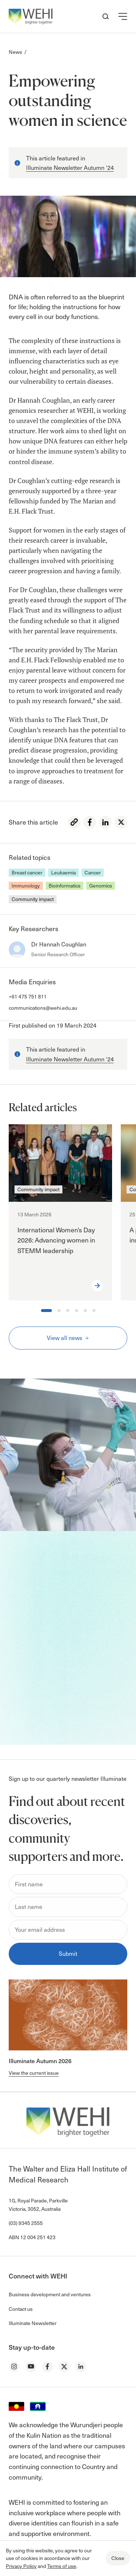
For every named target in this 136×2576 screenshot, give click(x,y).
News (15, 51)
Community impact (33, 899)
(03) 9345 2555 (26, 2223)
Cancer (93, 872)
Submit (68, 1953)
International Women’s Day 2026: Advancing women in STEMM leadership (56, 1240)
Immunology (26, 885)
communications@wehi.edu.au (43, 1007)
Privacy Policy (21, 2566)
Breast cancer (27, 872)
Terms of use (61, 2566)
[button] (122, 16)
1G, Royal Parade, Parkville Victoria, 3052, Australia (38, 2204)
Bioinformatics (65, 885)
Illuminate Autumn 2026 (40, 2061)
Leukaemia (63, 872)
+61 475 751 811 (28, 996)
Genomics (100, 885)
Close (117, 2558)
